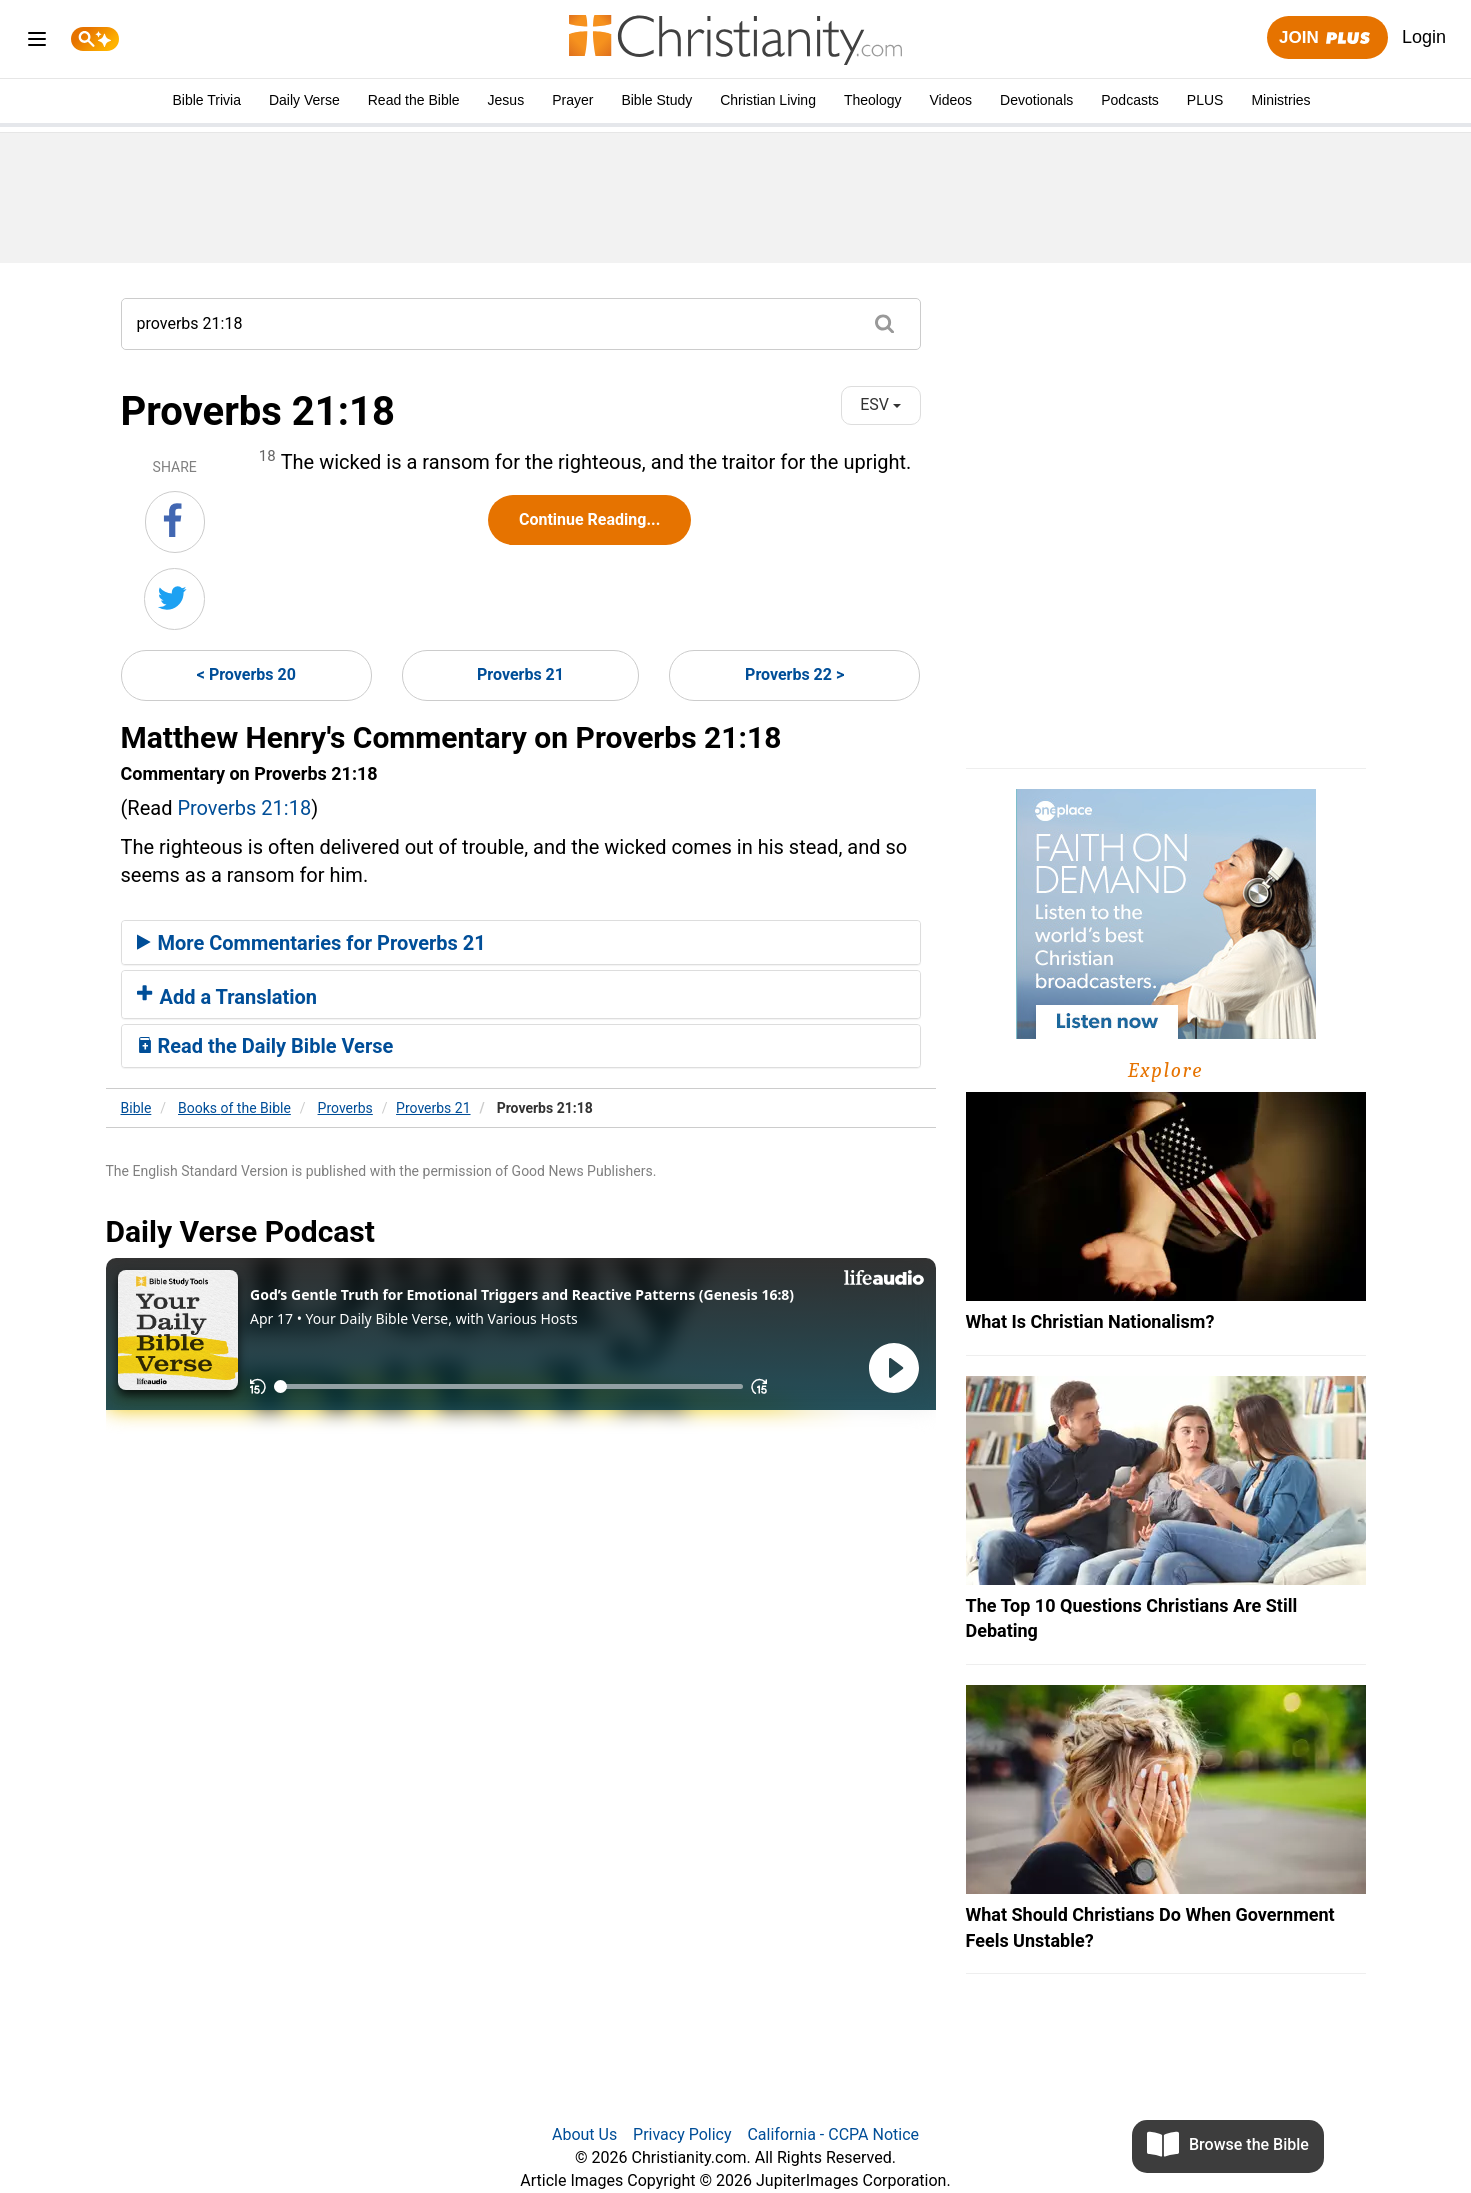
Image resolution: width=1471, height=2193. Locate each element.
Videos (951, 100)
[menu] (37, 42)
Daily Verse (304, 100)
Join (1327, 38)
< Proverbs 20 (246, 674)
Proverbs (345, 1108)
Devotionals (1036, 100)
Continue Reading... (589, 519)
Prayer (572, 100)
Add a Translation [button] (227, 997)
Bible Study (656, 100)
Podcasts (1130, 100)
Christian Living (768, 100)
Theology (873, 100)
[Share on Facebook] (175, 522)
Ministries (1280, 100)
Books (234, 1108)
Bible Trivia (206, 100)
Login (1424, 37)
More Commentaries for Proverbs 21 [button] (311, 943)
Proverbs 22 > (794, 674)
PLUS (1205, 100)
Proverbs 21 (520, 674)
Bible (136, 1108)
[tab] (521, 943)
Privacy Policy (682, 2134)
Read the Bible (414, 100)
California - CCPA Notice (833, 2134)
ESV (880, 404)
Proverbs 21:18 (244, 808)
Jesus (506, 100)
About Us (584, 2134)
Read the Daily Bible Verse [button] (265, 1046)
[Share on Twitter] (174, 599)
